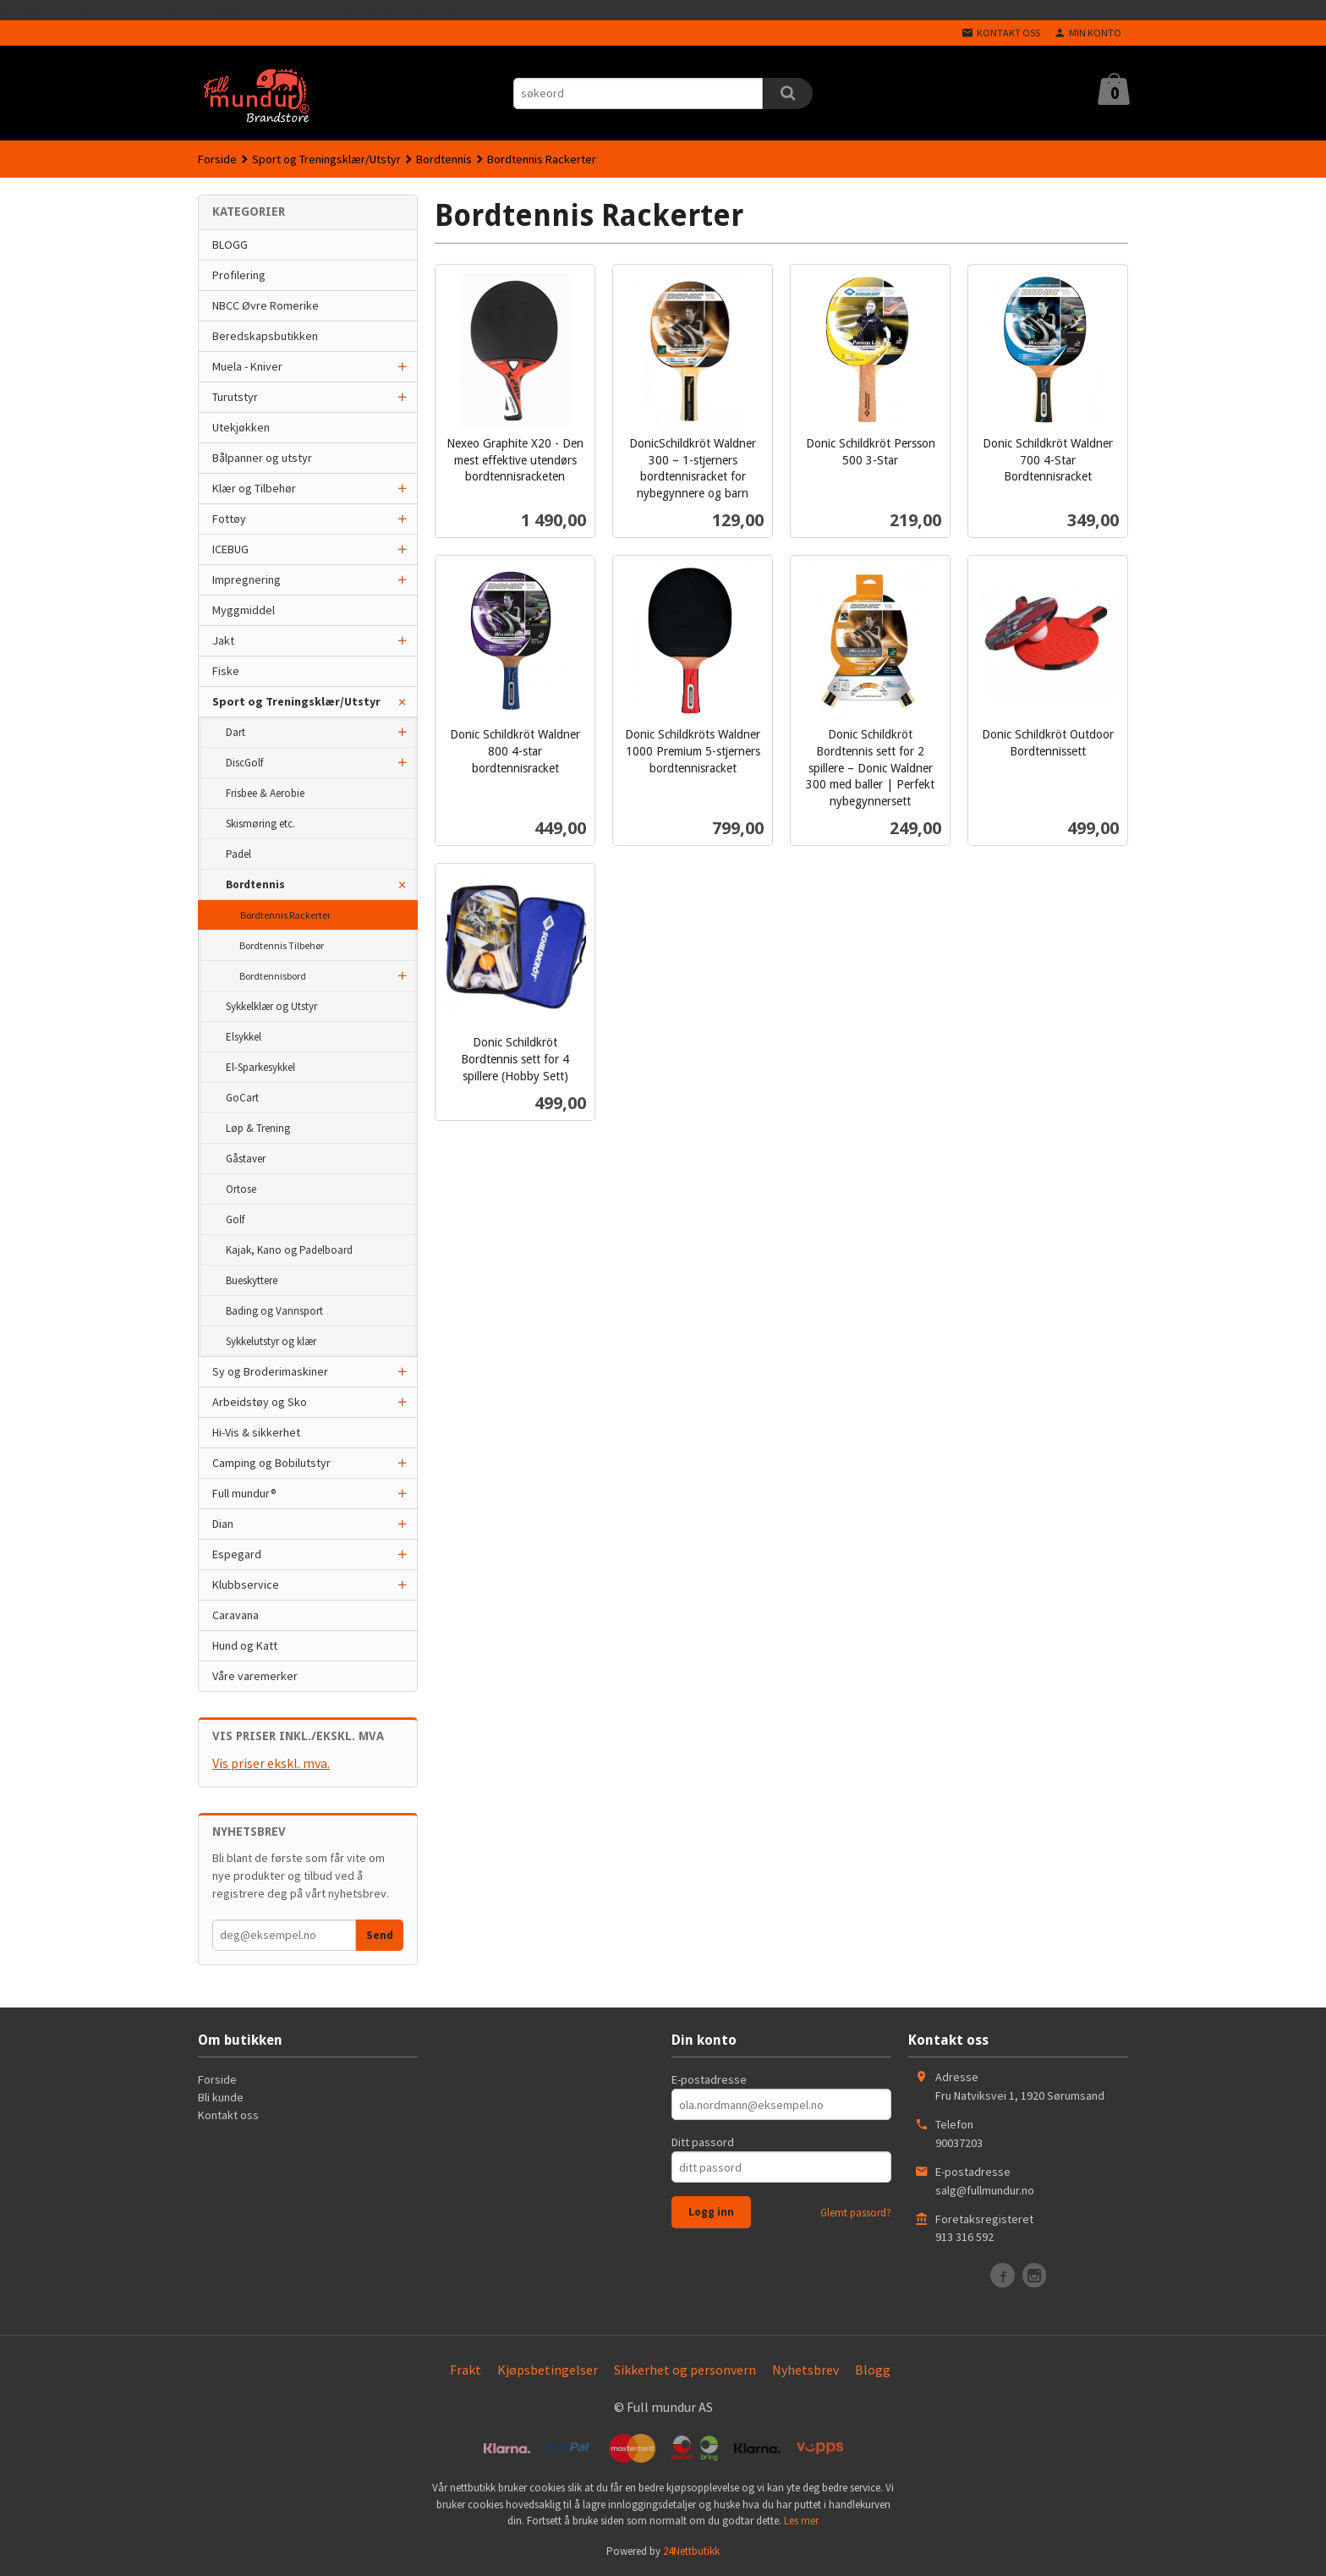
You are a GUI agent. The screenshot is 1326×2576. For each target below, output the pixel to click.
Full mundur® (244, 1493)
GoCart (242, 1097)
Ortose (241, 1189)
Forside (217, 159)
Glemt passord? (855, 2212)
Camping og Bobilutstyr (271, 1462)
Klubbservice (245, 1584)
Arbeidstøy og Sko (259, 1401)
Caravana (235, 1615)
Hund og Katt (244, 1645)
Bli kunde (221, 2097)
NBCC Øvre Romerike (265, 305)
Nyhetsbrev (805, 2369)
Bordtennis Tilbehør (281, 945)
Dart (235, 732)
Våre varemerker (255, 1675)
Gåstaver (246, 1158)
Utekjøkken (241, 427)
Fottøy (229, 518)
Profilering (239, 275)
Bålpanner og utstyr (262, 457)
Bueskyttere (251, 1280)
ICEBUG (230, 549)
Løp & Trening (258, 1128)
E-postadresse (709, 2079)
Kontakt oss (228, 2115)
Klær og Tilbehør (254, 488)
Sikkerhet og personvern (685, 2369)
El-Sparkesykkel (260, 1067)
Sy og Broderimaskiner (270, 1371)
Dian (222, 1523)
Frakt (465, 2369)
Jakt (223, 640)
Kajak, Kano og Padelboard (289, 1250)
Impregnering (246, 579)
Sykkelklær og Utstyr (271, 1006)
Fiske (225, 670)
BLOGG (230, 244)
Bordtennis (255, 884)
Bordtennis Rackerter (285, 915)
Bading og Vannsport (274, 1311)
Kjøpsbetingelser (547, 2369)
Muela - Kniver (247, 366)
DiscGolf (244, 762)
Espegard (236, 1554)
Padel (238, 854)
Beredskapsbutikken (265, 335)
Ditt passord (702, 2142)
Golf (235, 1219)
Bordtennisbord (272, 975)
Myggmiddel (243, 610)
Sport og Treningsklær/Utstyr (296, 701)
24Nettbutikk (691, 2551)
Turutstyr (235, 396)
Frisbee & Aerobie (265, 793)
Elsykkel (243, 1037)
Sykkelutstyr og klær (271, 1341)
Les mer (801, 2520)
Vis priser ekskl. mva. (271, 1763)
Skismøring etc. (260, 823)
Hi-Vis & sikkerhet (256, 1432)
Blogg (872, 2369)
